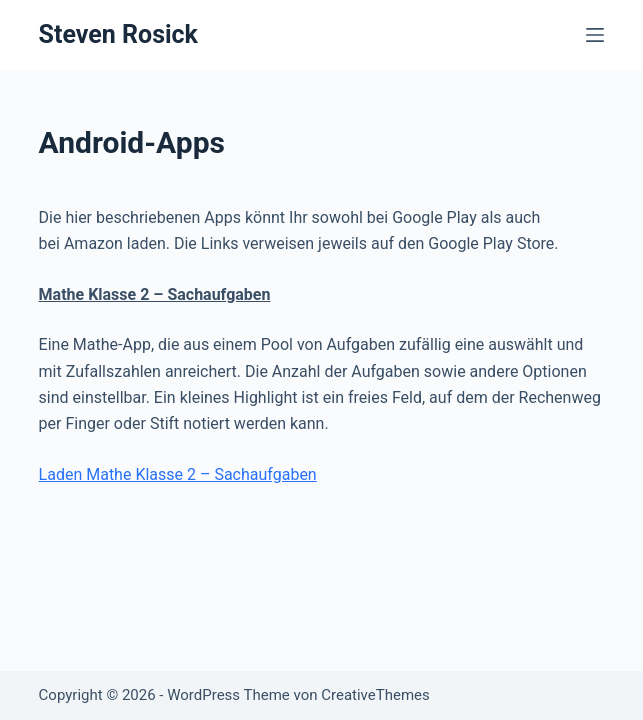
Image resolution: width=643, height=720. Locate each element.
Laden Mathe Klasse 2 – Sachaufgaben (178, 474)
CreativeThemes (375, 695)
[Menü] (595, 35)
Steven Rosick (118, 34)
